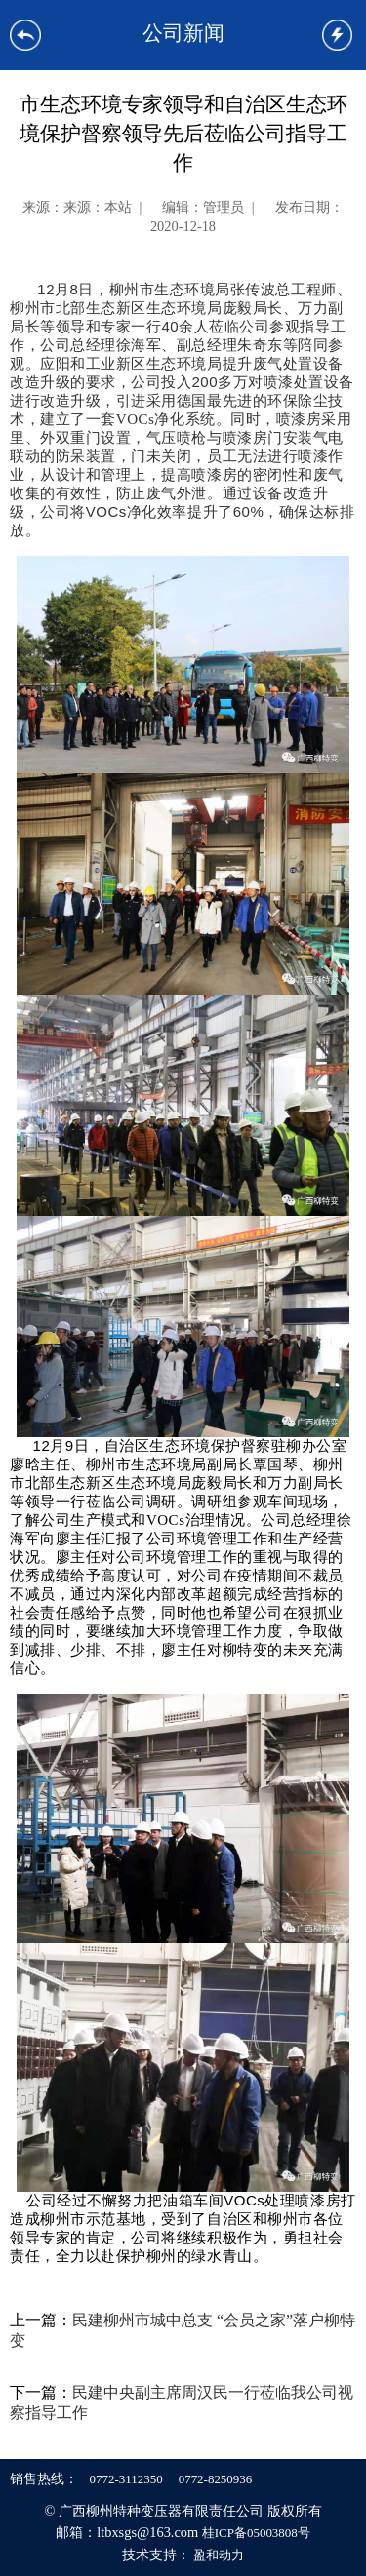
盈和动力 (218, 2555)
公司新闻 (183, 32)
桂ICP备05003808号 (256, 2532)
